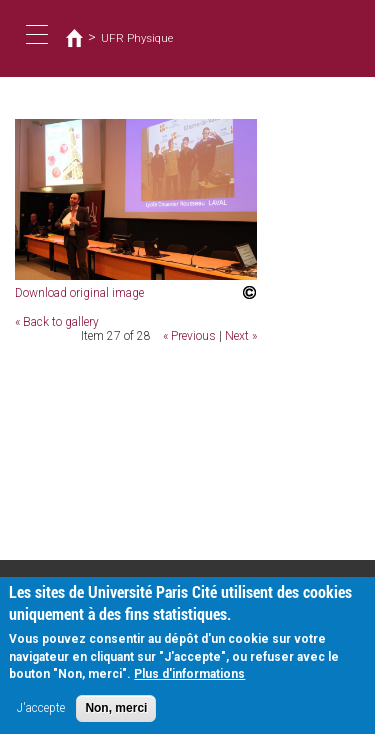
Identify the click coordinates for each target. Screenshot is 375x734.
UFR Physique (137, 38)
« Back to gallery (57, 322)
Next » (241, 336)
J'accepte (41, 715)
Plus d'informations (189, 681)
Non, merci (116, 715)
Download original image (79, 293)
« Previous (189, 336)
